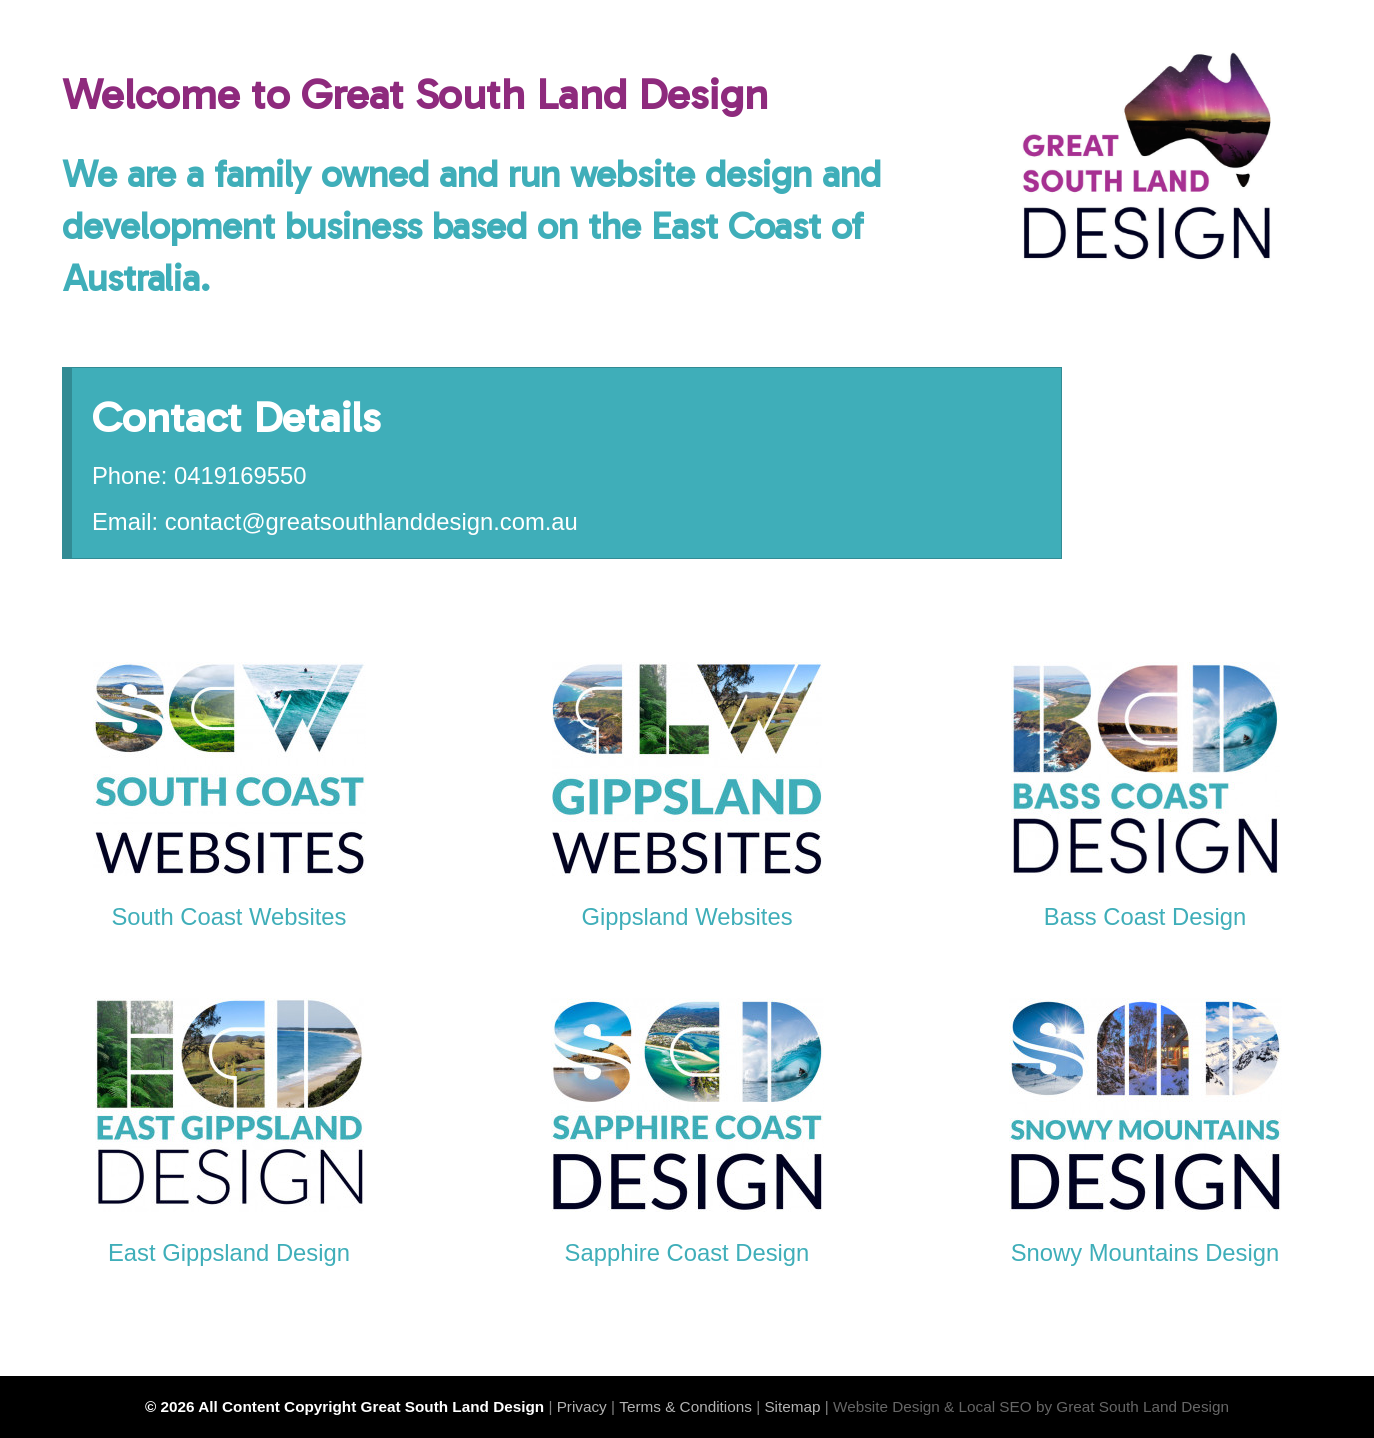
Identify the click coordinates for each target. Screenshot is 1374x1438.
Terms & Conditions (685, 1406)
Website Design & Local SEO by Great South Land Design (1031, 1406)
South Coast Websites (228, 916)
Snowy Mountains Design (1145, 1252)
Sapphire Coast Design (687, 1252)
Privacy (582, 1406)
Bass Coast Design (1145, 916)
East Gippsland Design (229, 1252)
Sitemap (792, 1406)
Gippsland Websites (686, 916)
